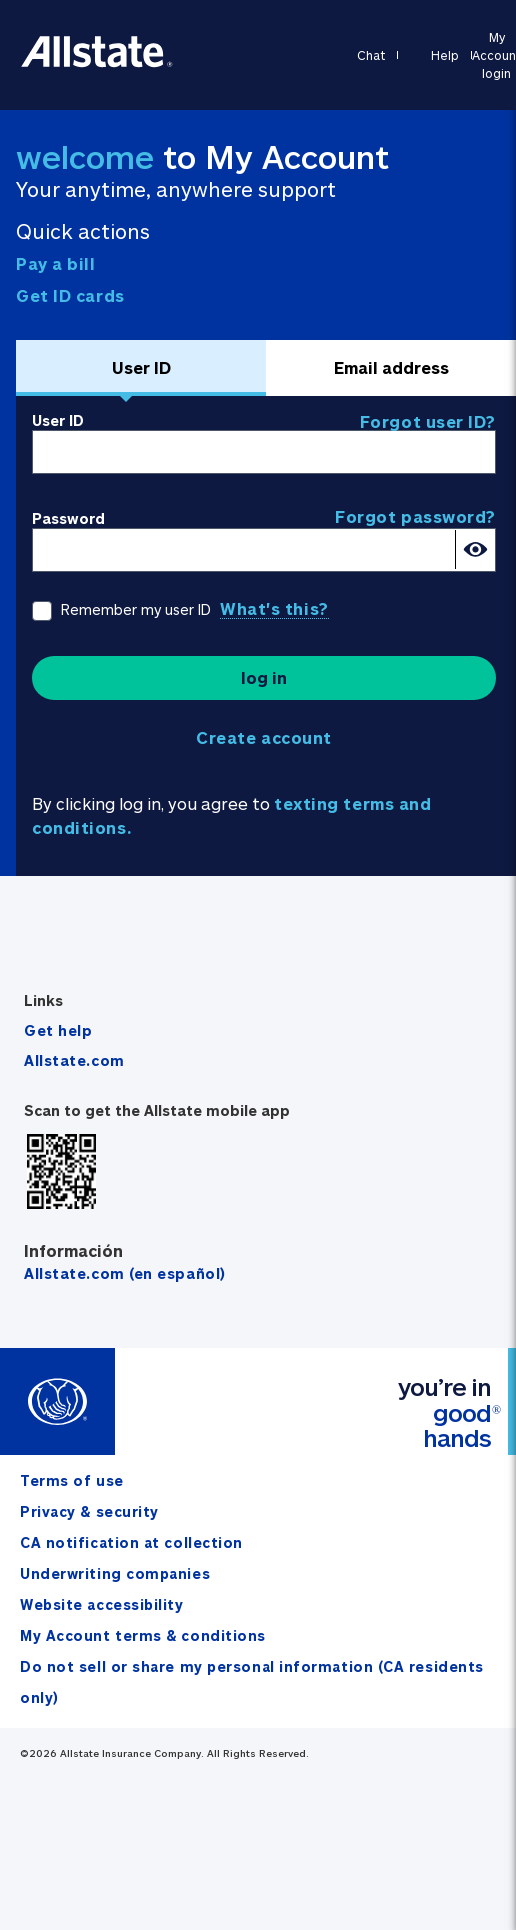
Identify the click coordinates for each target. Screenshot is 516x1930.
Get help (58, 1030)
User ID (58, 420)
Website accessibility (102, 1604)
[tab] (141, 368)
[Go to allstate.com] (97, 64)
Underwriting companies (115, 1573)
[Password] (264, 550)
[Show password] (475, 549)
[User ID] (264, 452)
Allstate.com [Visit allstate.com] (74, 1060)
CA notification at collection (131, 1542)
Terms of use (72, 1480)
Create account (264, 737)
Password (68, 518)
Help (444, 55)
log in (264, 677)
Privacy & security (89, 1511)
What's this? (274, 608)
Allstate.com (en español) (125, 1273)
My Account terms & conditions (143, 1635)
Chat (371, 55)
